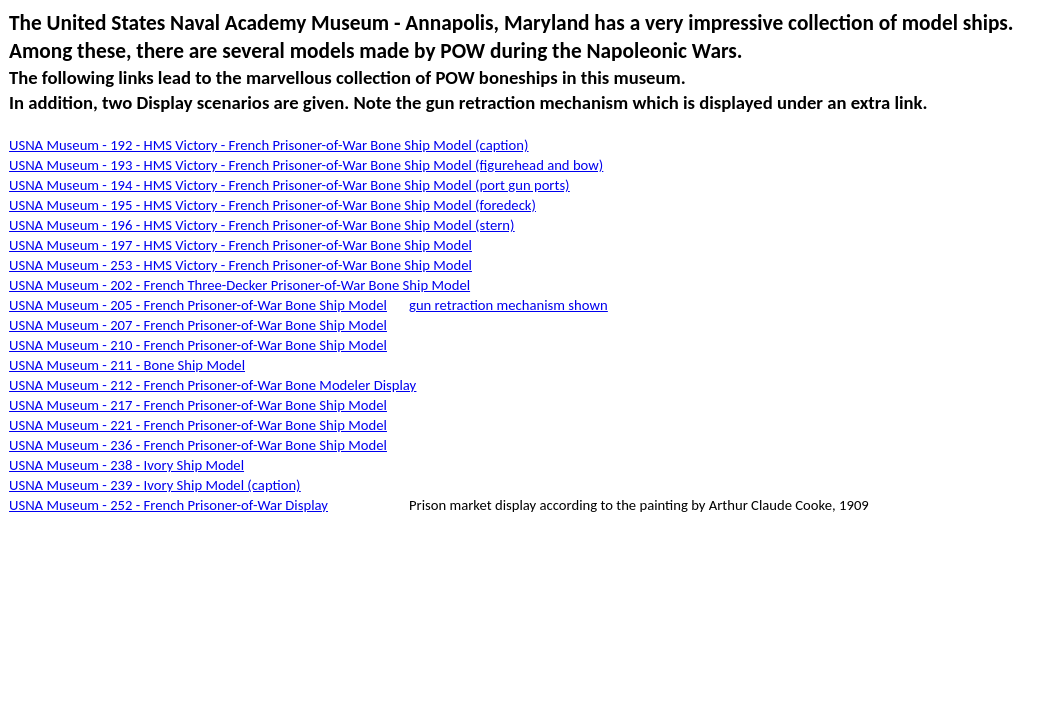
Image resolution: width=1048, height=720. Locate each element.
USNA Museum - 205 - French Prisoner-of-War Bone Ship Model (198, 305)
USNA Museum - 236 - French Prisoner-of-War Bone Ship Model (198, 445)
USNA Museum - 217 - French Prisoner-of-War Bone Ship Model (198, 405)
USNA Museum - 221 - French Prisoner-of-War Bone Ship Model (198, 425)
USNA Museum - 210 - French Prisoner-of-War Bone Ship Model (198, 345)
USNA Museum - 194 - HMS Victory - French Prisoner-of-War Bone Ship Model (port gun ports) (289, 185)
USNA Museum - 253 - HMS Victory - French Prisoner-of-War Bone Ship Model (240, 265)
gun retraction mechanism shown (508, 305)
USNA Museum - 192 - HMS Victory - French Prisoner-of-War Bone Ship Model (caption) (268, 145)
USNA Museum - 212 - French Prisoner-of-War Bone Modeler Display (212, 385)
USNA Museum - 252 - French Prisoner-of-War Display (168, 505)
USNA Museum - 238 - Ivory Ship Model (126, 465)
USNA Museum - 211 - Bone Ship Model (127, 365)
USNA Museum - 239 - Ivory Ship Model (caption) (155, 485)
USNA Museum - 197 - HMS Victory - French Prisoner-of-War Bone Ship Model (240, 245)
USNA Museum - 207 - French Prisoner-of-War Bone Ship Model (198, 325)
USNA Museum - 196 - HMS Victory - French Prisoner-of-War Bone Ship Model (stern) (261, 225)
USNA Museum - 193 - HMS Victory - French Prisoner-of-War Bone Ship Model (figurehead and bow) (306, 165)
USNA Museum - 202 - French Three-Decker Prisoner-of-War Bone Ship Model (239, 285)
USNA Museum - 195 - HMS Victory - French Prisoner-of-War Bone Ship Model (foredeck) (272, 205)
